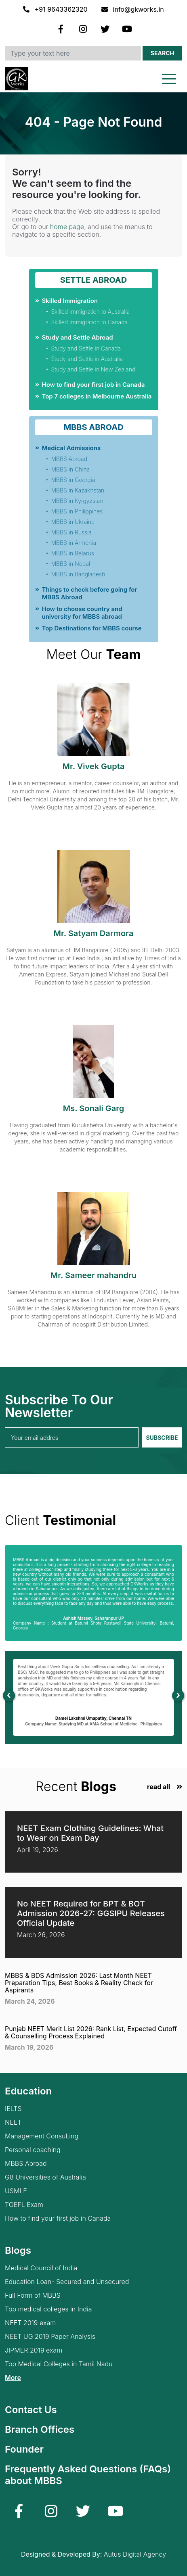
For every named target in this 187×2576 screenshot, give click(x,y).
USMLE (16, 2191)
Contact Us (31, 2409)
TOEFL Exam (24, 2205)
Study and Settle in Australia (87, 358)
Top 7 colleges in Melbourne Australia (97, 396)
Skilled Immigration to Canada (89, 322)
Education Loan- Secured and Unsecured (67, 2282)
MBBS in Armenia (74, 542)
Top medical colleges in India (48, 2309)
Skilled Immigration (70, 301)
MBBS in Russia (71, 532)
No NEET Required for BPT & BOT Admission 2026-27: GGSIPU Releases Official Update (91, 1913)
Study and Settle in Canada (86, 348)
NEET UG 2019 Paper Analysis (50, 2336)
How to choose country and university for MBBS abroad (82, 612)
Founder (24, 2449)
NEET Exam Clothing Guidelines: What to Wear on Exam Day (90, 1833)
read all (158, 1786)
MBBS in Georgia (73, 479)
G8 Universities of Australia (45, 2177)
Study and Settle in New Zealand (93, 369)
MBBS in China (70, 469)
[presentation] (9, 1696)
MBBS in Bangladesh (78, 574)
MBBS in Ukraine (73, 521)
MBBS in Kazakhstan (78, 490)
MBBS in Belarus (72, 553)
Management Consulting (41, 2136)
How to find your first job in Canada (93, 384)
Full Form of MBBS (33, 2295)
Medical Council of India (41, 2268)
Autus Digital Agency (135, 2554)
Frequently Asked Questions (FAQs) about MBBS (88, 2474)
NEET (13, 2122)
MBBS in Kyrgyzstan (77, 500)
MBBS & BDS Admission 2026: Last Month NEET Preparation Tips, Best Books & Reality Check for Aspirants (79, 1982)
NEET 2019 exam (30, 2323)
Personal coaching (33, 2150)
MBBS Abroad (69, 458)
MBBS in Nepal (70, 563)
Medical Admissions (71, 448)
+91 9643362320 (56, 9)
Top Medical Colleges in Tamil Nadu (59, 2364)
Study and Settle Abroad (77, 337)
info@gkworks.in (132, 9)
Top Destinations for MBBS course (92, 628)
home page (67, 227)
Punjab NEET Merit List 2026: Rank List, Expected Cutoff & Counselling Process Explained (91, 2032)
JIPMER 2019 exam (33, 2350)
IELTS (13, 2109)
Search (162, 53)
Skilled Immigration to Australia (90, 311)
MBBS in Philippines (77, 511)
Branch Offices (39, 2429)
